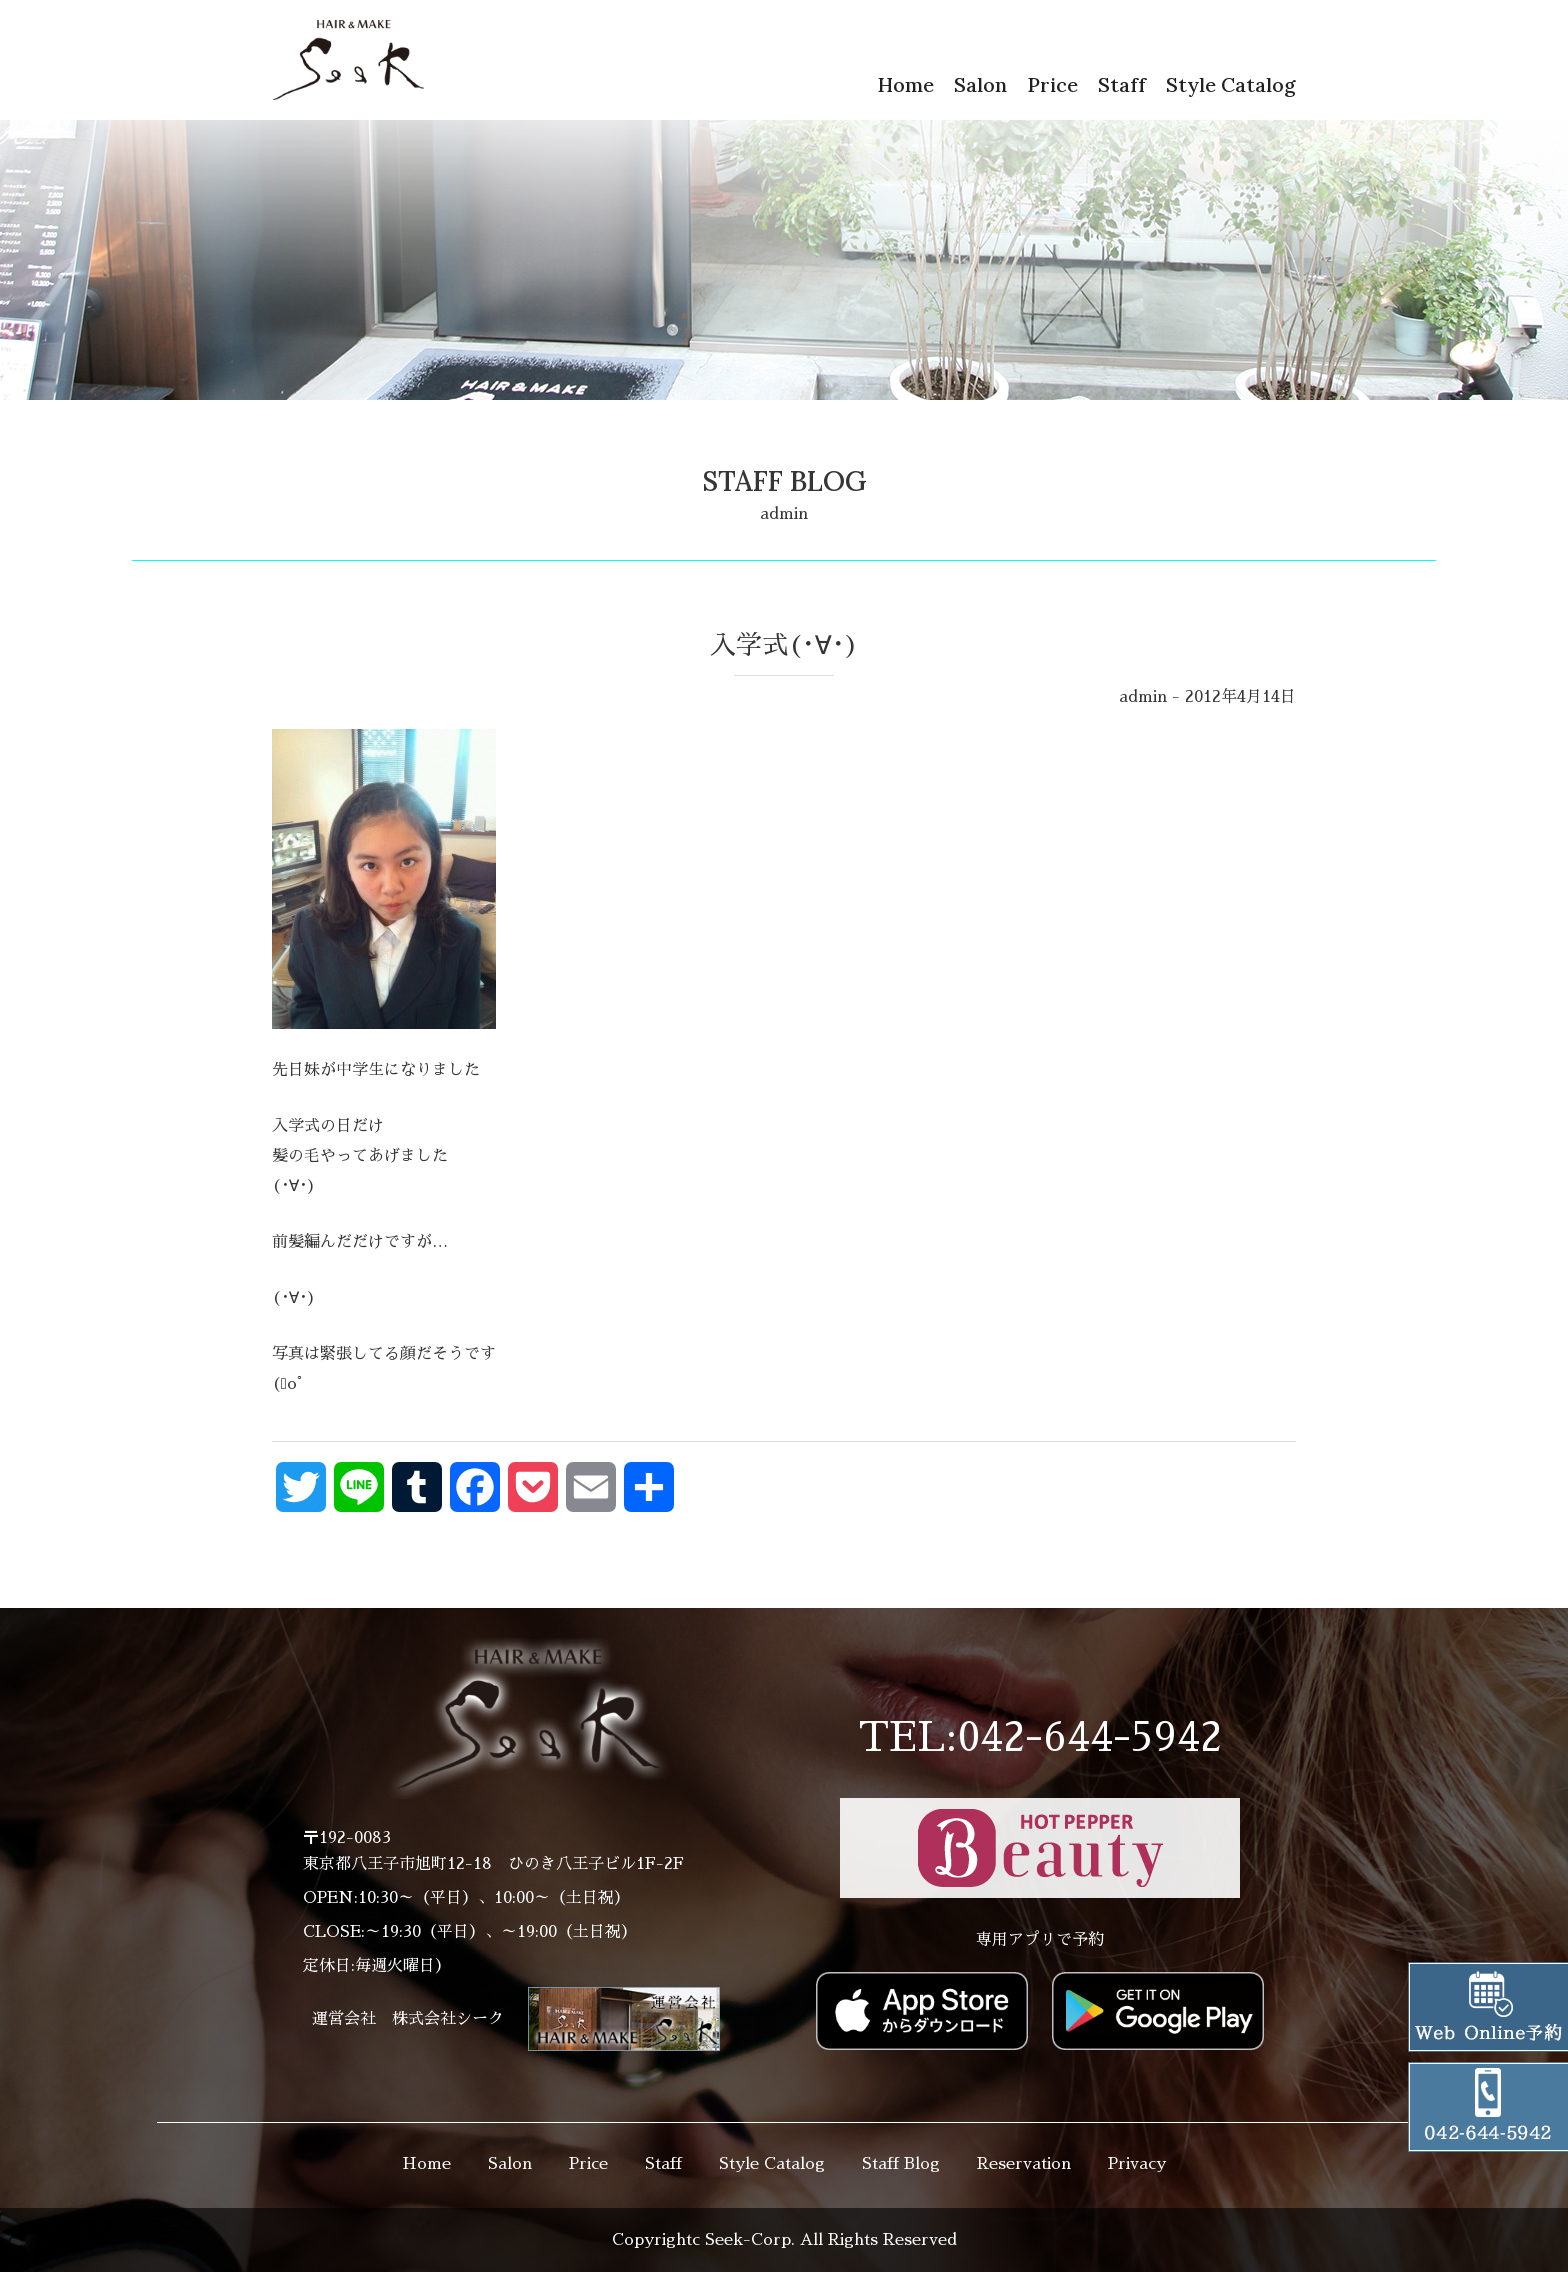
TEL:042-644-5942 (1040, 1738)
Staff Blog (901, 2164)
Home (905, 84)
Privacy (1137, 2164)
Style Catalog (1231, 84)
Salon (980, 84)
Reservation (1024, 2164)
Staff (1122, 84)
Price (1052, 84)
